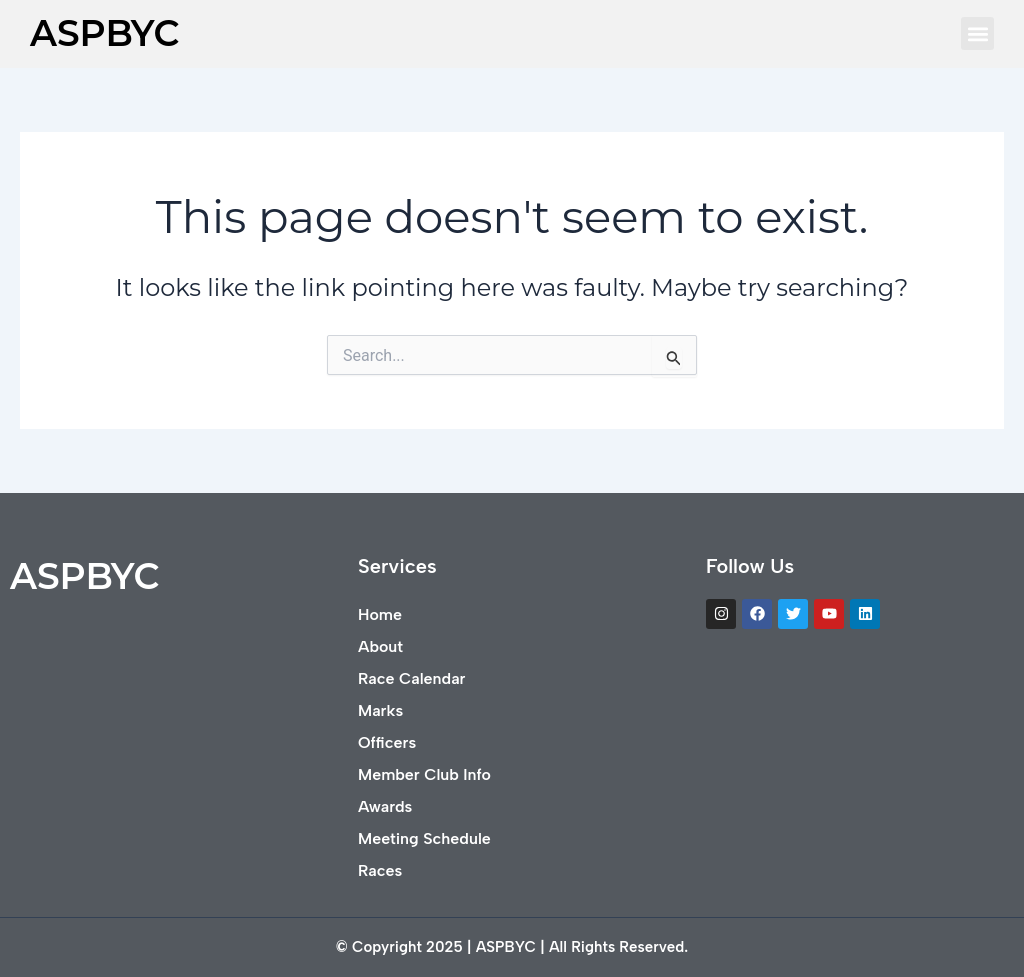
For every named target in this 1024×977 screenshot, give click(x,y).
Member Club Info (424, 774)
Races (380, 870)
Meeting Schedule (424, 838)
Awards (385, 806)
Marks (380, 710)
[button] (977, 33)
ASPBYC (104, 33)
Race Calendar (411, 678)
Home (380, 614)
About (380, 646)
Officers (387, 742)
